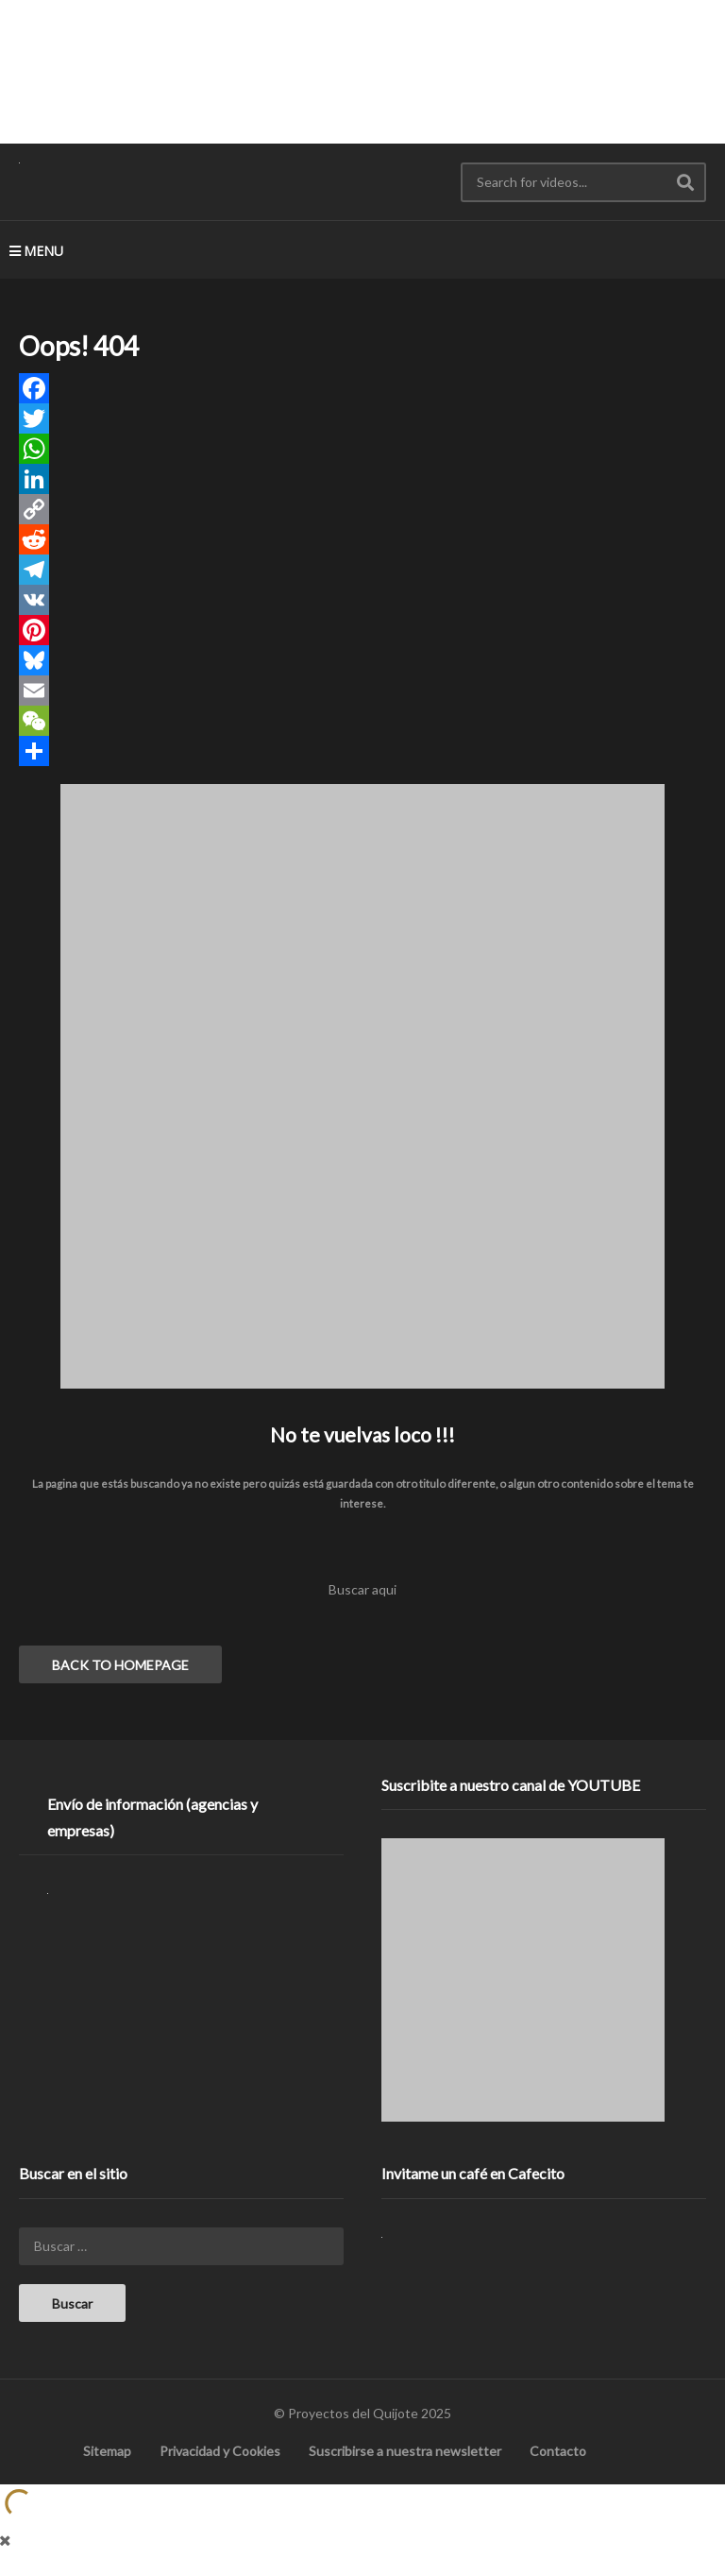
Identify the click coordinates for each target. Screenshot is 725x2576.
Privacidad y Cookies (220, 2451)
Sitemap (107, 2451)
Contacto (558, 2451)
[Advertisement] (362, 70)
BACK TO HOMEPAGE (120, 1665)
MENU (36, 251)
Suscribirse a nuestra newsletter (405, 2451)
